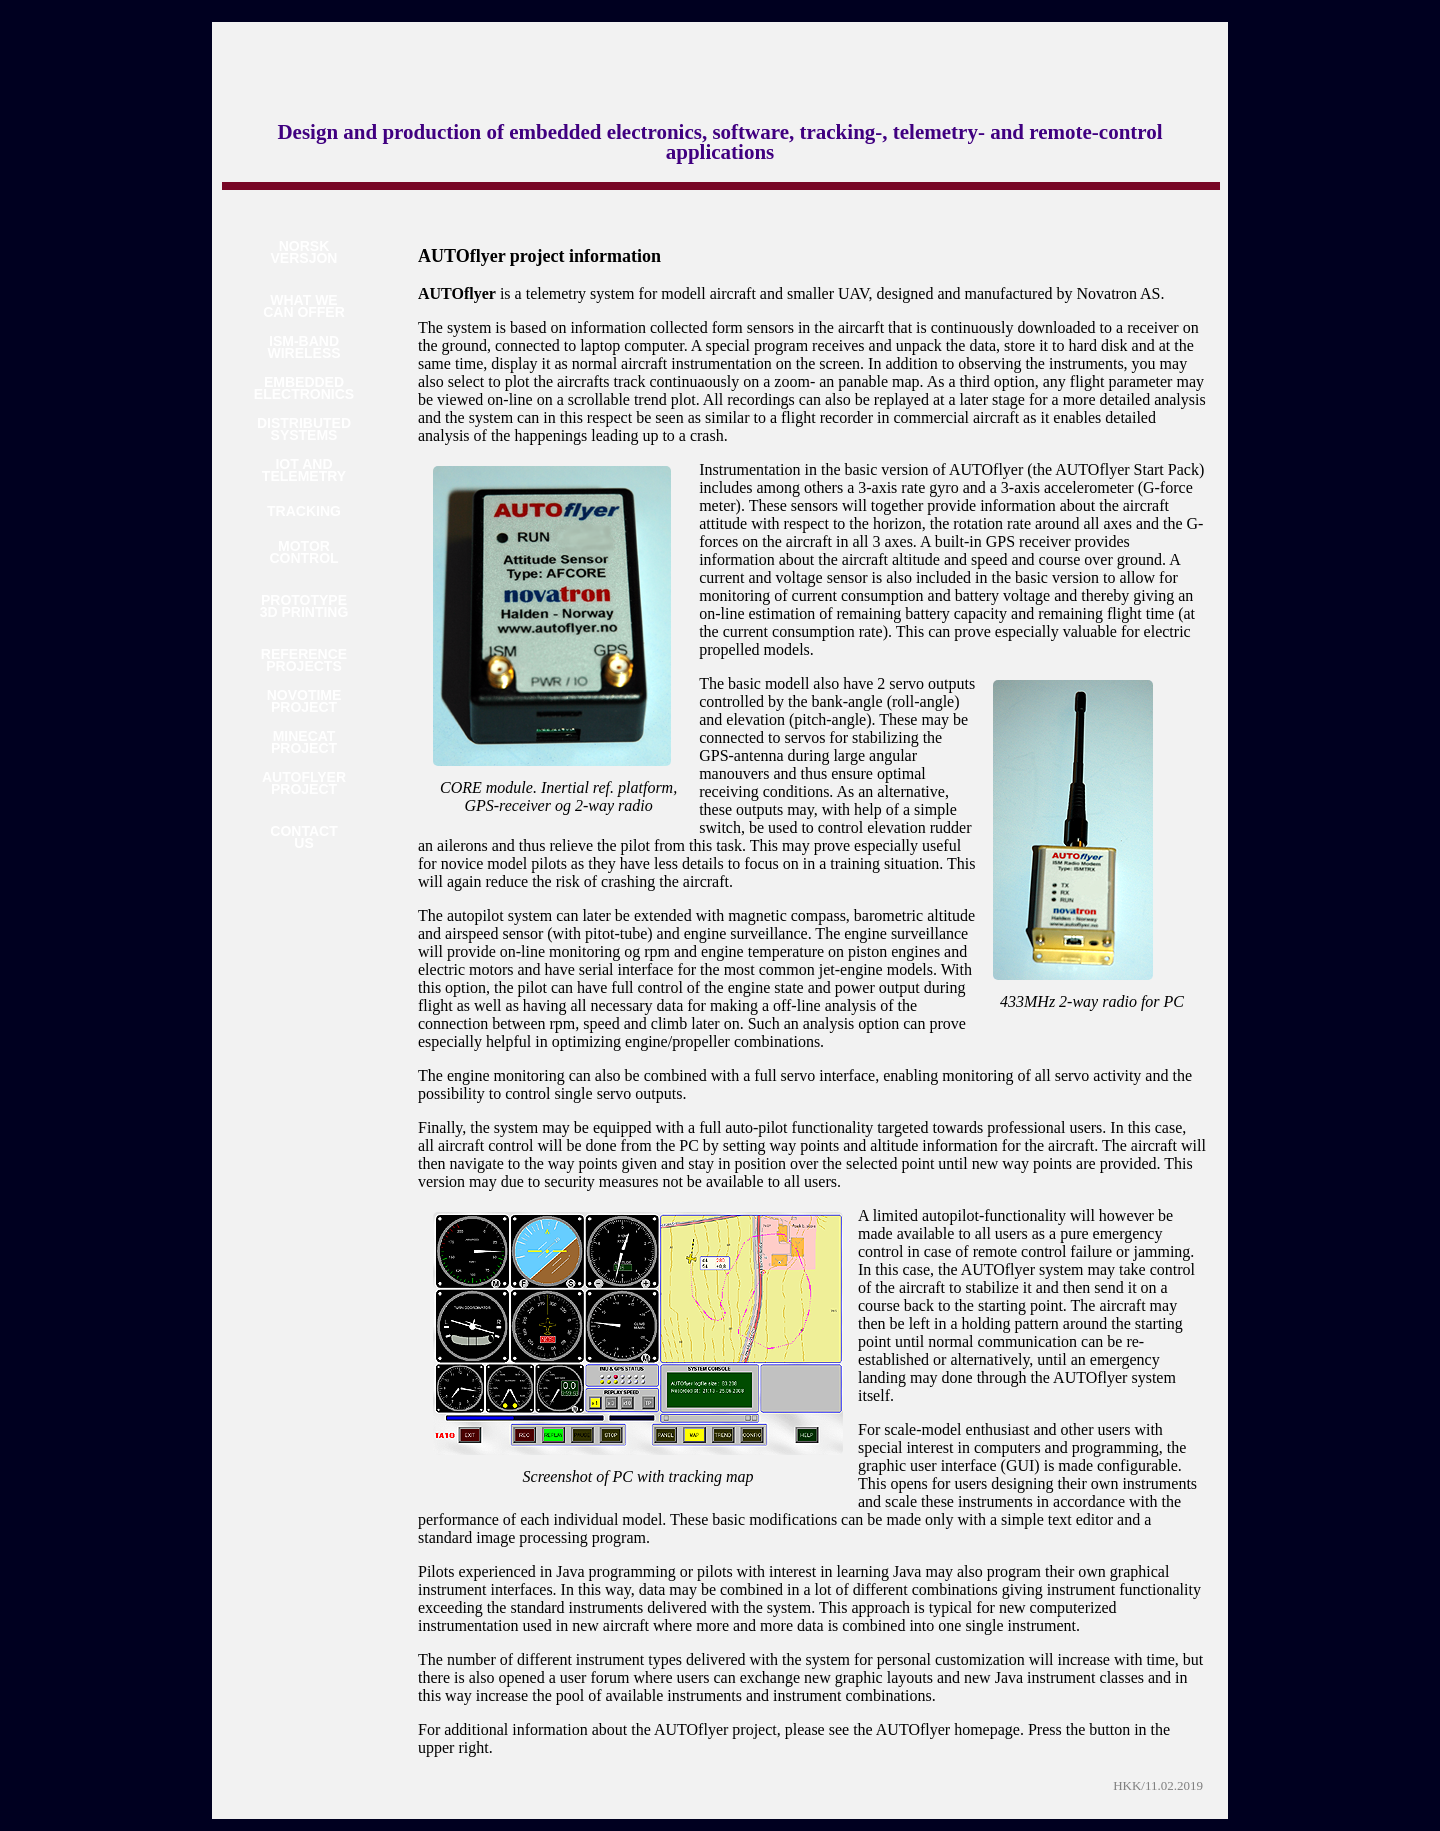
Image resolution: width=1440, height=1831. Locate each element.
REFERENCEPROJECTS (304, 660)
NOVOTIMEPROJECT (304, 701)
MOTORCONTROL (303, 552)
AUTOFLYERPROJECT (304, 783)
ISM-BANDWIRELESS (303, 347)
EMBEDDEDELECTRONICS (304, 388)
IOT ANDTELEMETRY (304, 470)
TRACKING (304, 511)
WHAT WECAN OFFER (304, 306)
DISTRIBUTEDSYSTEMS (304, 429)
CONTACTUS (303, 837)
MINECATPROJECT (304, 742)
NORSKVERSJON (304, 252)
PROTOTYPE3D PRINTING (304, 606)
